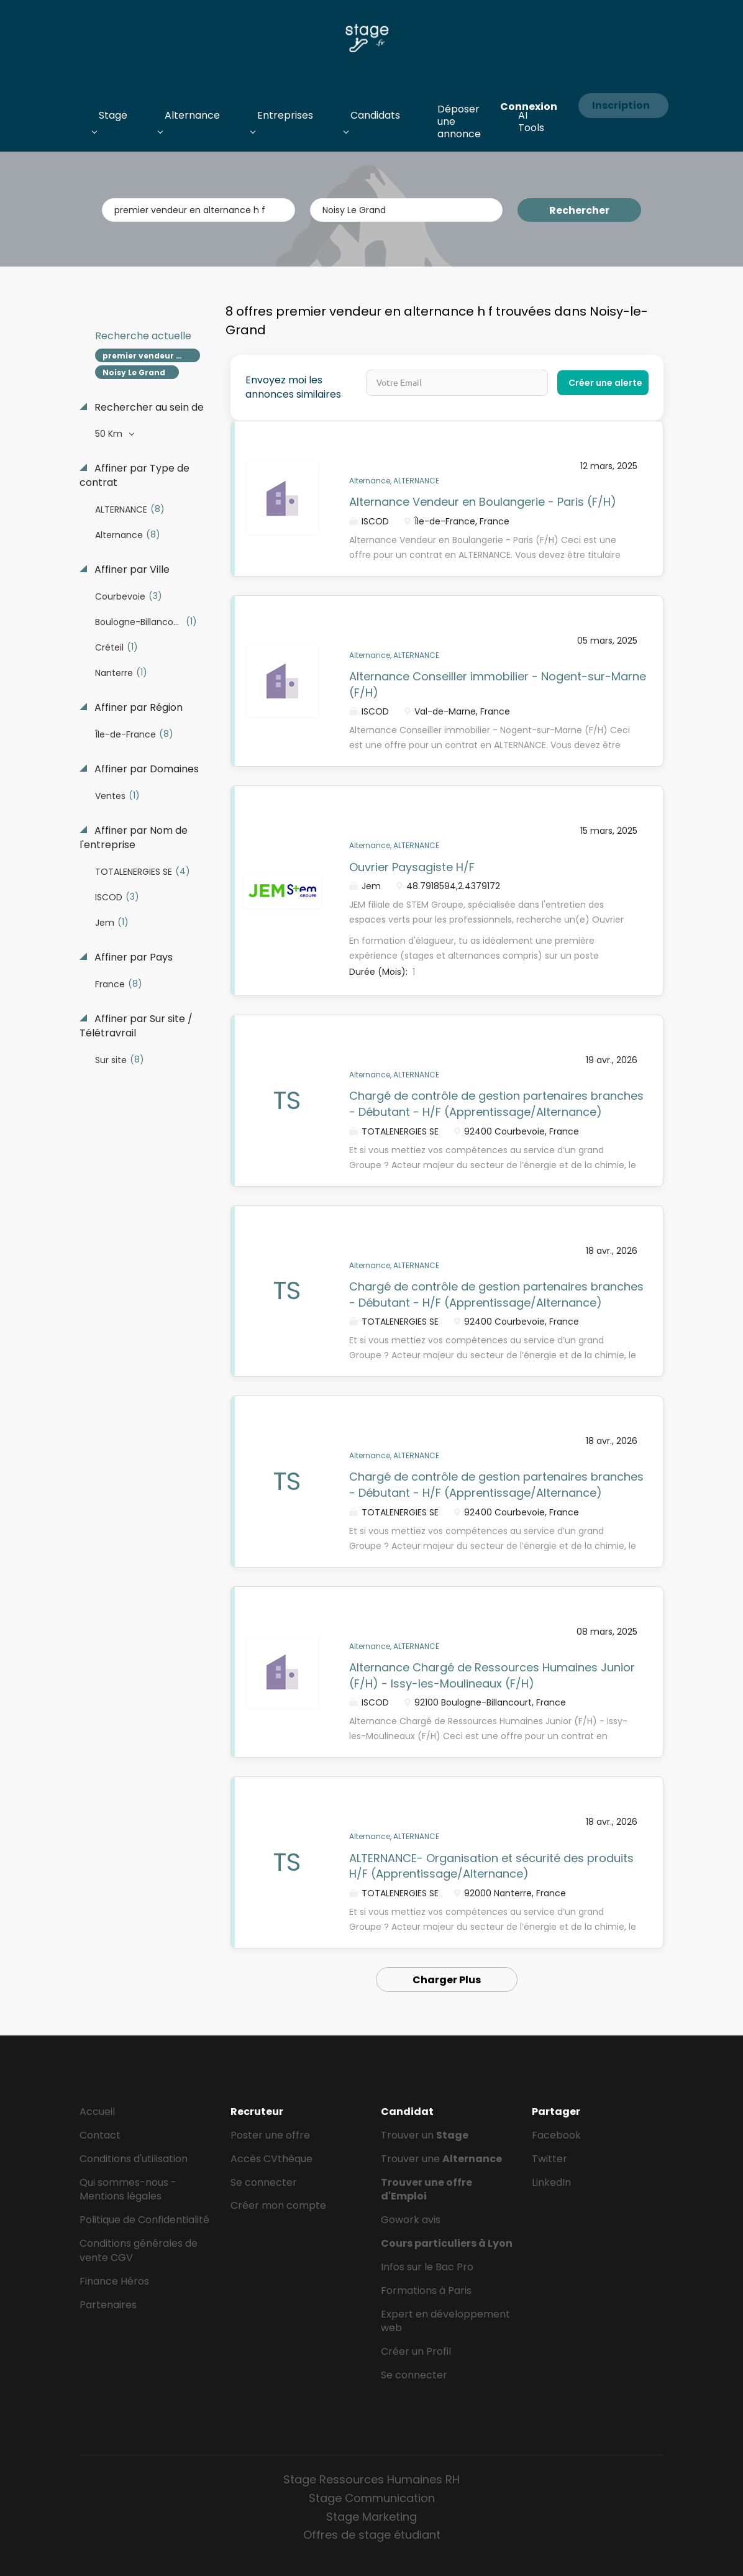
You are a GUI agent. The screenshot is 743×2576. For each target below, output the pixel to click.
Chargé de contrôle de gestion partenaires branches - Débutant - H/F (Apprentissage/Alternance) (496, 1104)
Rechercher (579, 210)
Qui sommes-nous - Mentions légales (128, 2189)
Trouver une (441, 2159)
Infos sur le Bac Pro (427, 2267)
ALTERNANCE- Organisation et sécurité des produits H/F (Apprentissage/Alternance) (491, 1866)
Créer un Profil (416, 2351)
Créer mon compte (278, 2205)
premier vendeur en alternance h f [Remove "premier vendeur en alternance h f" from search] (151, 355)
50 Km (110, 433)
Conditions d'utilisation (134, 2159)
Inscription (621, 105)
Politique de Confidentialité (144, 2220)
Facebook (556, 2135)
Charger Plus (447, 1980)
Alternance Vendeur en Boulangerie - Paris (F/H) (482, 501)
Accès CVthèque (271, 2159)
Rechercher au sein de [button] (148, 407)
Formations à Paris (426, 2290)
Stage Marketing (371, 2516)
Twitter (549, 2159)
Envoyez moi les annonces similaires (293, 387)
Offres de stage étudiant (371, 2534)
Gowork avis (410, 2220)
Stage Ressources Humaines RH (371, 2479)
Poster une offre (270, 2135)
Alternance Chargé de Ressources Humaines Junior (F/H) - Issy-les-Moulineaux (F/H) (492, 1675)
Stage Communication (372, 2498)
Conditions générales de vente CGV (139, 2250)
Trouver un (424, 2135)
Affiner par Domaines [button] (145, 769)
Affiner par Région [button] (137, 708)
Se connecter (263, 2182)
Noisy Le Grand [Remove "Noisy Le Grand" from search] (134, 372)
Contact (100, 2135)
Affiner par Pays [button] (132, 957)
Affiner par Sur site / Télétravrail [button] (136, 1026)
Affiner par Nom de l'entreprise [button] (134, 838)
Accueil (97, 2111)
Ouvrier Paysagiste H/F (412, 867)
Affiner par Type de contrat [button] (134, 476)
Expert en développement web (445, 2321)
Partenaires (108, 2305)
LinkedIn (551, 2182)
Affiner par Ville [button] (131, 570)
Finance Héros (114, 2281)
